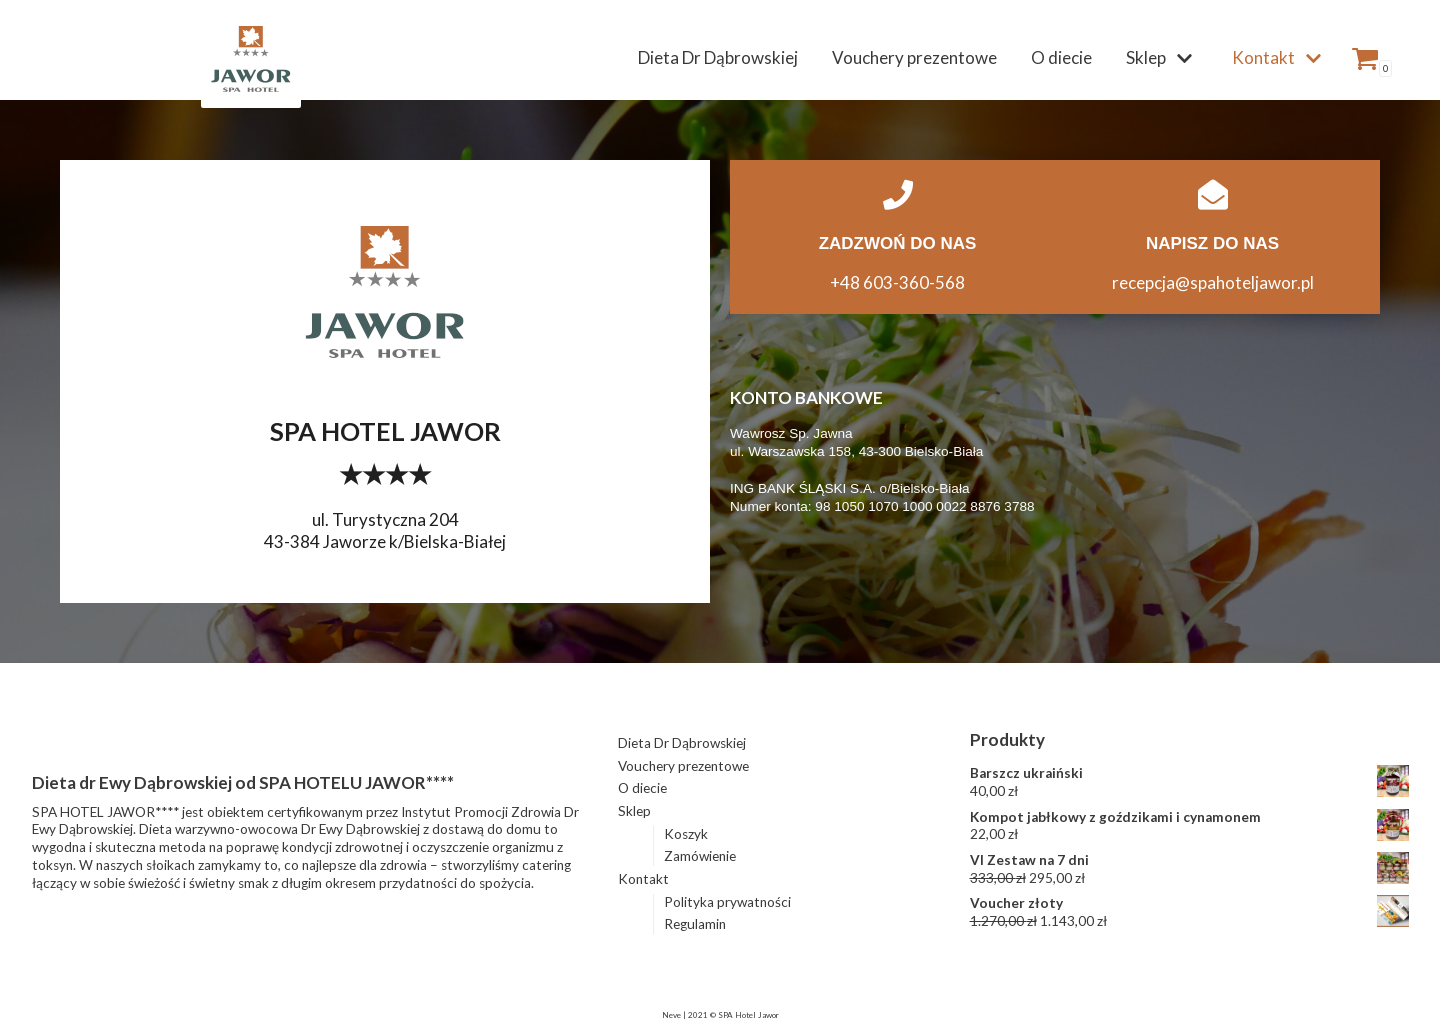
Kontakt (643, 879)
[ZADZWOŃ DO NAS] (898, 195)
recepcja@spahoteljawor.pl (1213, 282)
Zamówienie (700, 856)
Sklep (634, 811)
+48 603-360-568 (897, 282)
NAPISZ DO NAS (1212, 243)
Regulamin (695, 924)
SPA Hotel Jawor (748, 1015)
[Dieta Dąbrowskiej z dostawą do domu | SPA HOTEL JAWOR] (251, 58)
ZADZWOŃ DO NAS (898, 243)
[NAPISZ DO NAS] (1213, 195)
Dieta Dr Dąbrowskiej (718, 57)
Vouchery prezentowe (914, 57)
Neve (671, 1015)
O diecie (1061, 57)
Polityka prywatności (727, 902)
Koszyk (686, 834)
